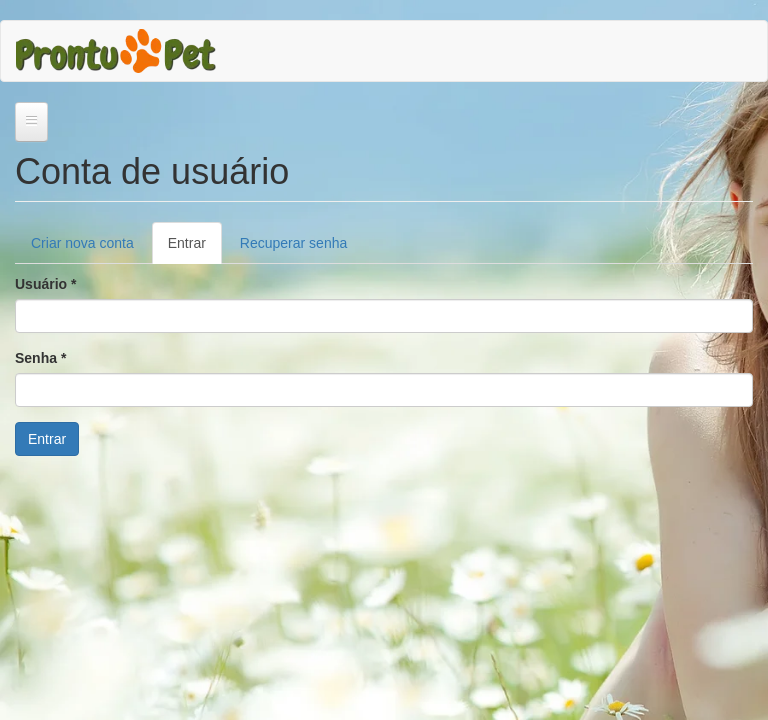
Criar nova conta (82, 243)
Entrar (195, 248)
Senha (40, 358)
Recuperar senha (293, 243)
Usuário (45, 284)
